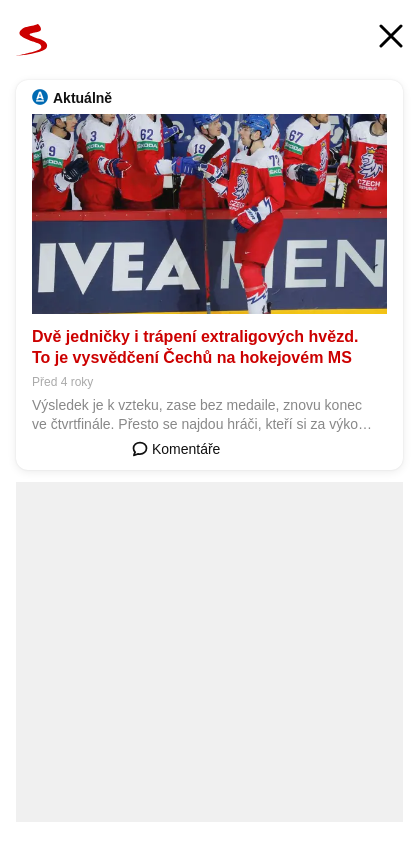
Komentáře (176, 449)
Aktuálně (82, 98)
